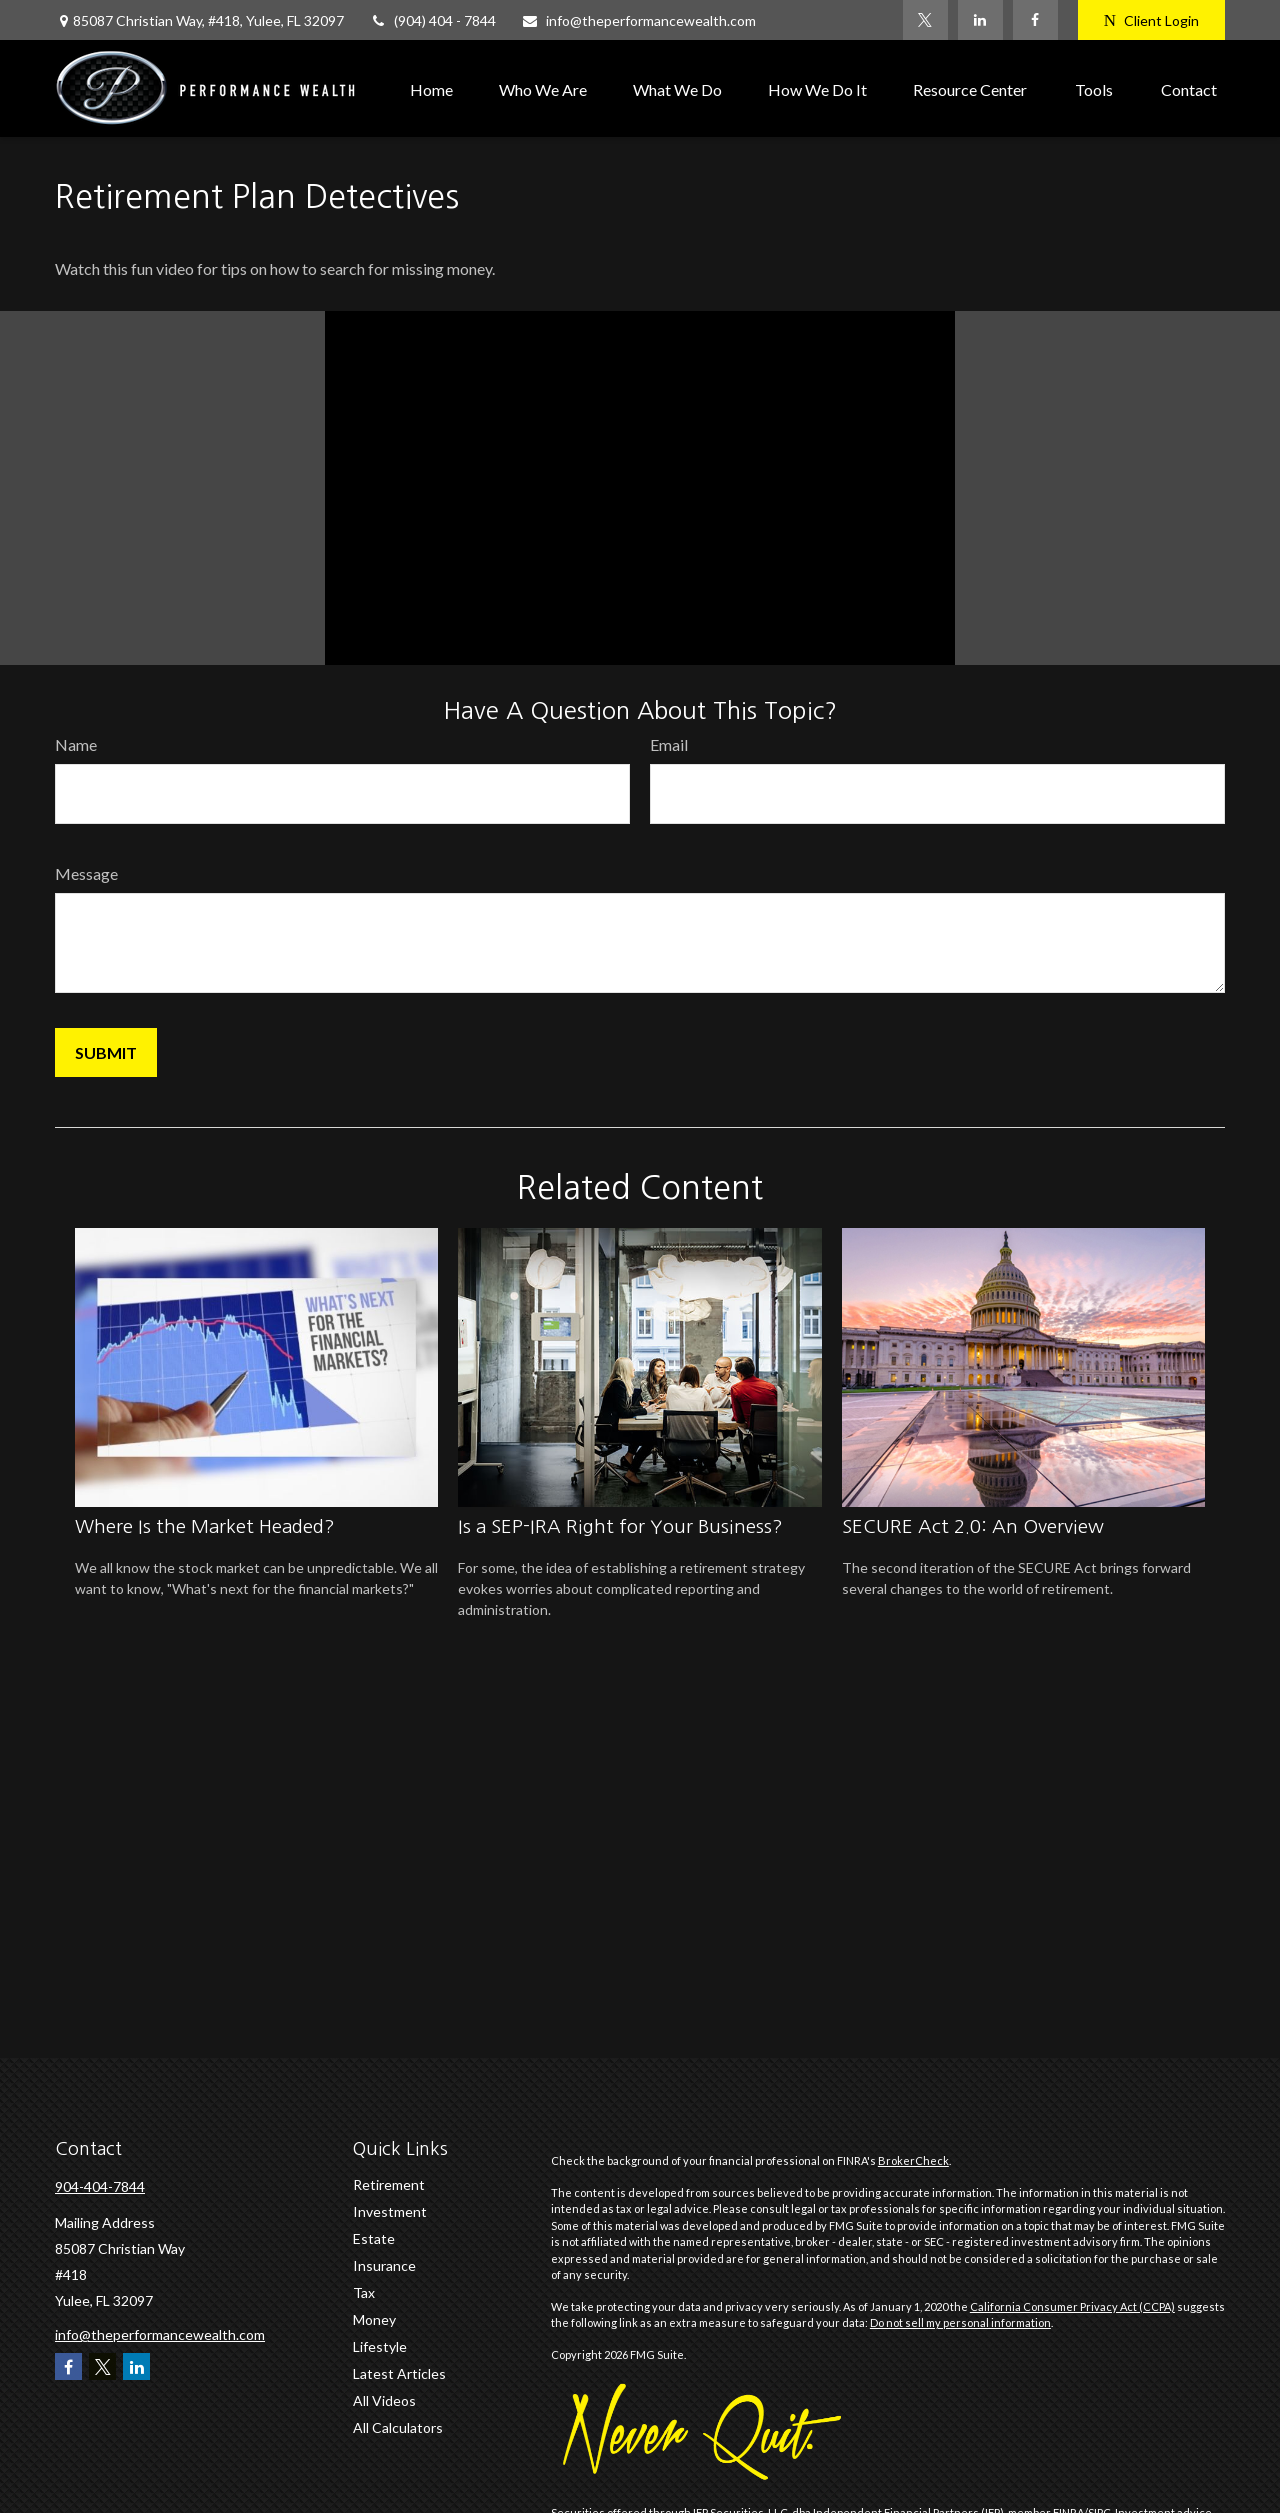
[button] (431, 88)
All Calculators (398, 2427)
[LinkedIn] (980, 20)
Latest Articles (399, 2373)
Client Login (1151, 20)
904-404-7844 (100, 2186)
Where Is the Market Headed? (205, 1526)
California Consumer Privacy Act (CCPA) (1072, 2306)
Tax (364, 2292)
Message (86, 873)
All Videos (384, 2400)
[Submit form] (106, 1052)
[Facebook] (1035, 20)
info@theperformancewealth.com (638, 20)
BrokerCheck (913, 2160)
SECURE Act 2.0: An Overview (973, 1526)
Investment (390, 2211)
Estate (374, 2238)
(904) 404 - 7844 (432, 20)
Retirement (389, 2184)
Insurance (384, 2265)
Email (669, 744)
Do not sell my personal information (960, 2322)
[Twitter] (925, 20)
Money (374, 2319)
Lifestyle (380, 2346)
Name (76, 744)
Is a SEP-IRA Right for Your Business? (620, 1526)
